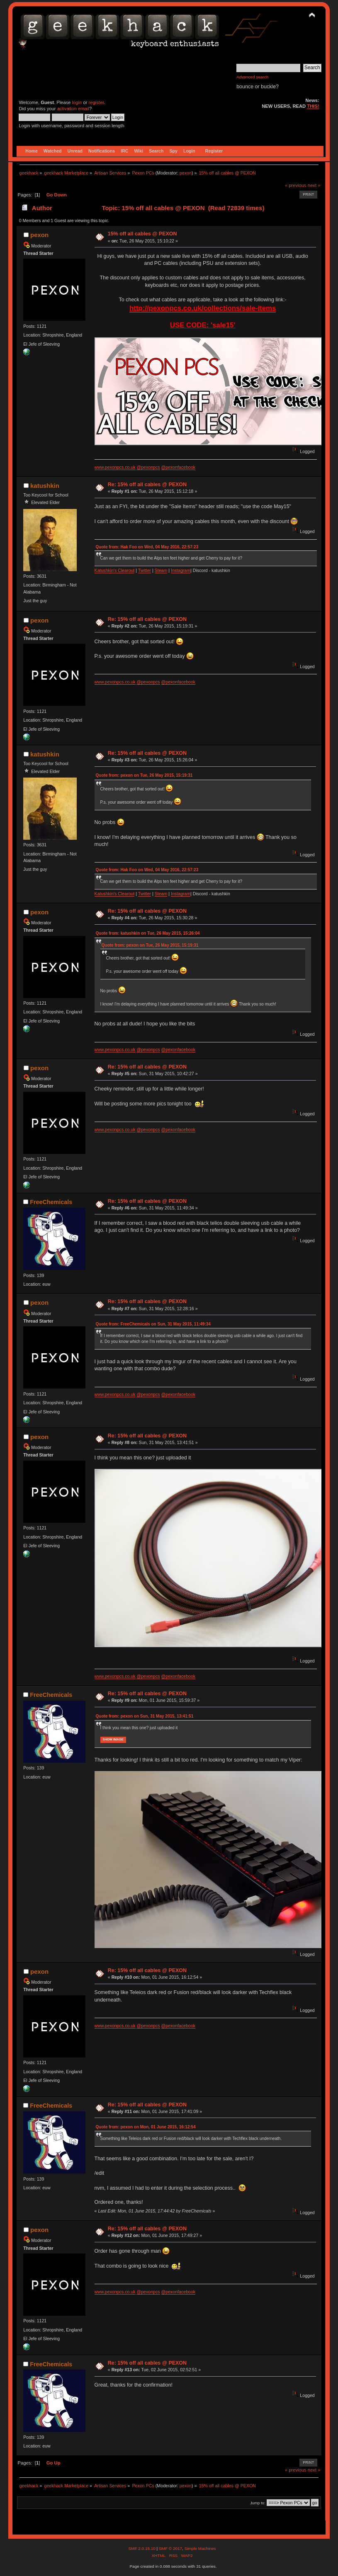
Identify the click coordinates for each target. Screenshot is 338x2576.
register (96, 102)
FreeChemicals (51, 1202)
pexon (186, 172)
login (77, 102)
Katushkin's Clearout (115, 570)
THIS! (313, 106)
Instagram (180, 570)
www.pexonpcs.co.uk (115, 467)
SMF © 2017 (170, 2548)
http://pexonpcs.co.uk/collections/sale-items (202, 308)
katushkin (44, 485)
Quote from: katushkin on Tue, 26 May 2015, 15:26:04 (148, 933)
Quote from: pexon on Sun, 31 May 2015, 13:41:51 (145, 1716)
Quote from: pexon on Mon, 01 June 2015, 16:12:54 (146, 2127)
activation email (73, 108)
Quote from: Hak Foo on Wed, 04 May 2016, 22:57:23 (147, 547)
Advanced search (252, 77)
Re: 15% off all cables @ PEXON (147, 484)
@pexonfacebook (178, 467)
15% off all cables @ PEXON (142, 234)
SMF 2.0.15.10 (142, 2548)
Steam (161, 570)
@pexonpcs (148, 467)
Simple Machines (200, 2548)
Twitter (144, 570)
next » (314, 185)
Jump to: (257, 2503)
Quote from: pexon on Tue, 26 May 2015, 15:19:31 (144, 775)
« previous (295, 185)
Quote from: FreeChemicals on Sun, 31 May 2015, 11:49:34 (153, 1324)
